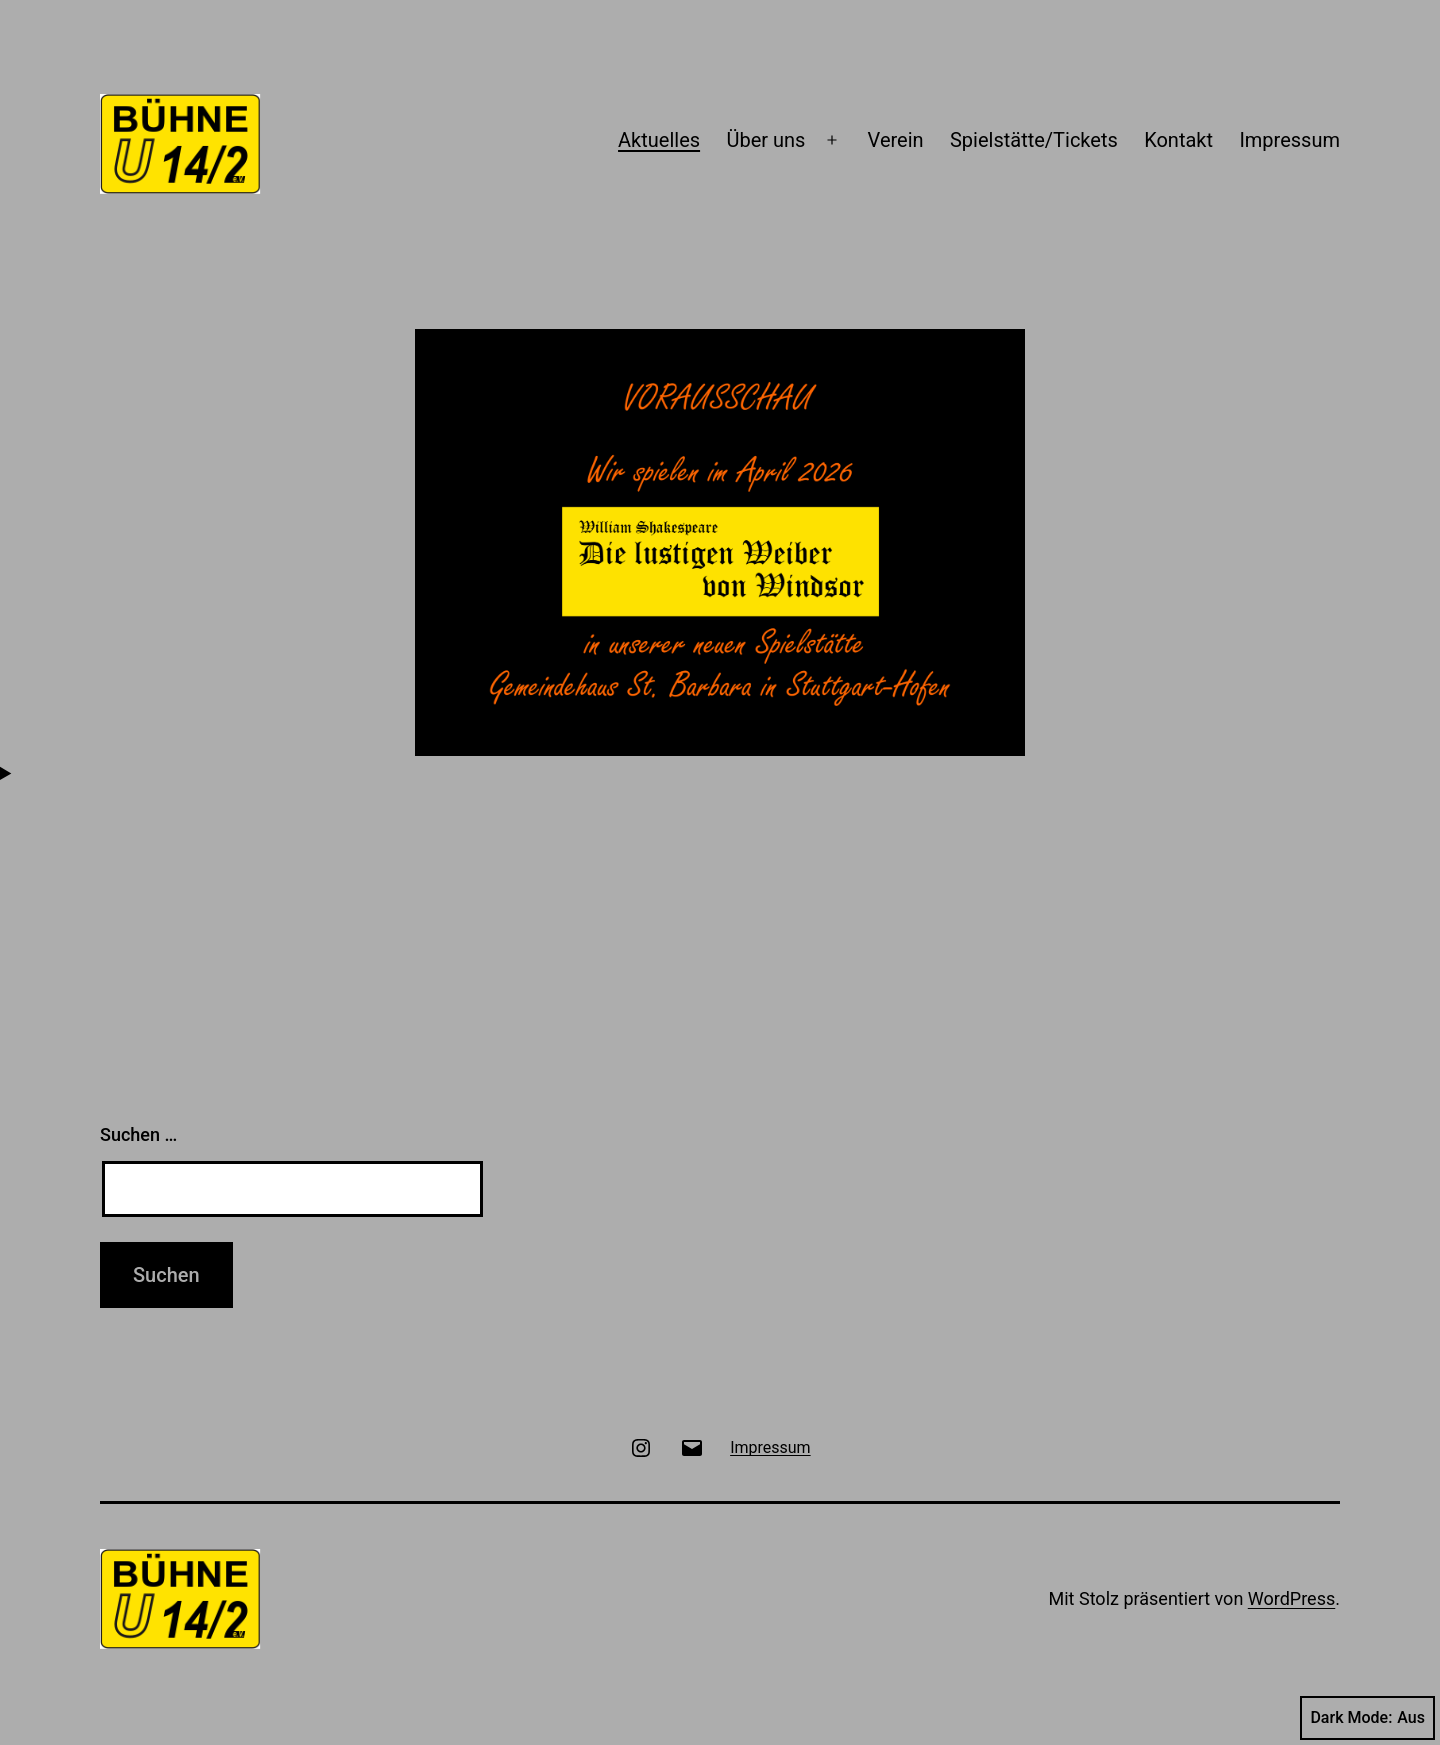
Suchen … (138, 1134)
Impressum (1289, 140)
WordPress (1291, 1598)
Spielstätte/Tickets (1034, 140)
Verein (896, 140)
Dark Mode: (1367, 1718)
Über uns (765, 140)
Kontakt (1178, 140)
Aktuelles (659, 140)
